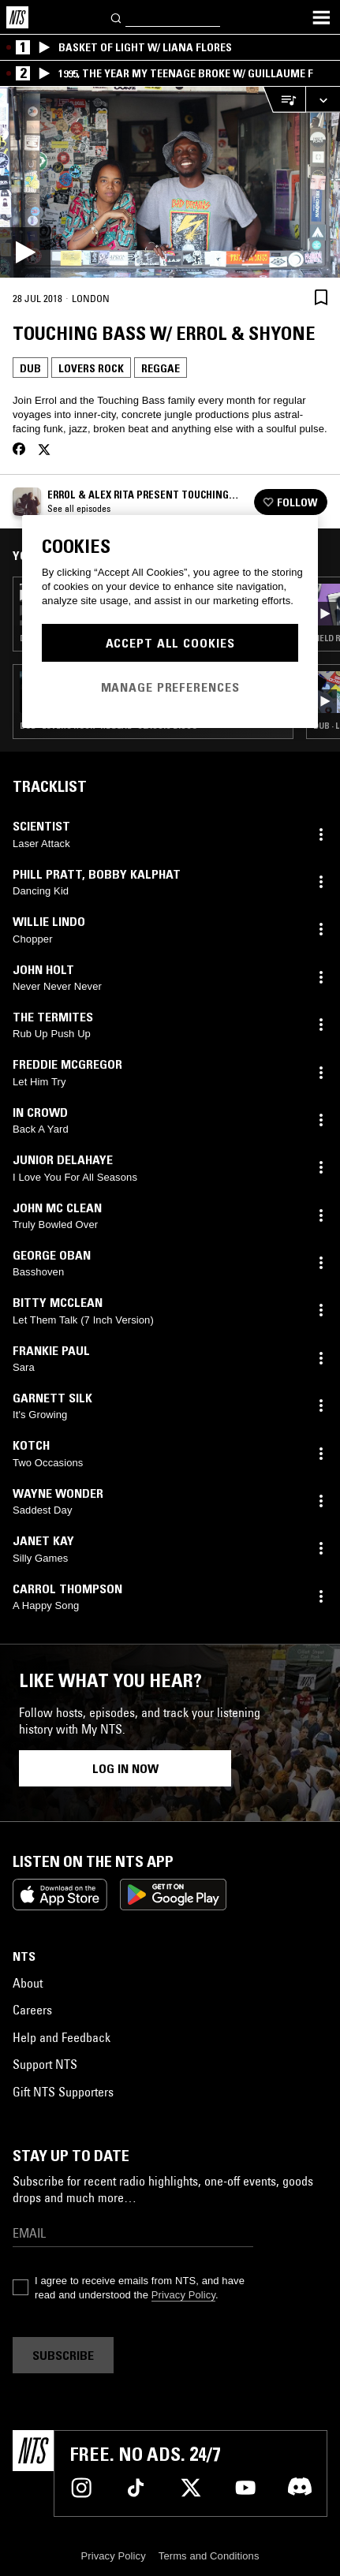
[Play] (170, 182)
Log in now (125, 1768)
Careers (32, 2010)
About (28, 1983)
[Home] (17, 17)
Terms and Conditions (209, 2556)
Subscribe (63, 2355)
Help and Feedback (61, 2037)
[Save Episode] (321, 297)
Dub (30, 368)
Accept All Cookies (170, 643)
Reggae (160, 368)
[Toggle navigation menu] (321, 17)
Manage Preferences (170, 687)
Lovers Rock (91, 368)
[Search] (116, 17)
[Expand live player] (322, 100)
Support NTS (45, 2064)
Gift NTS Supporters (63, 2092)
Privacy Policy (183, 2295)
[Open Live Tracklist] (284, 100)
